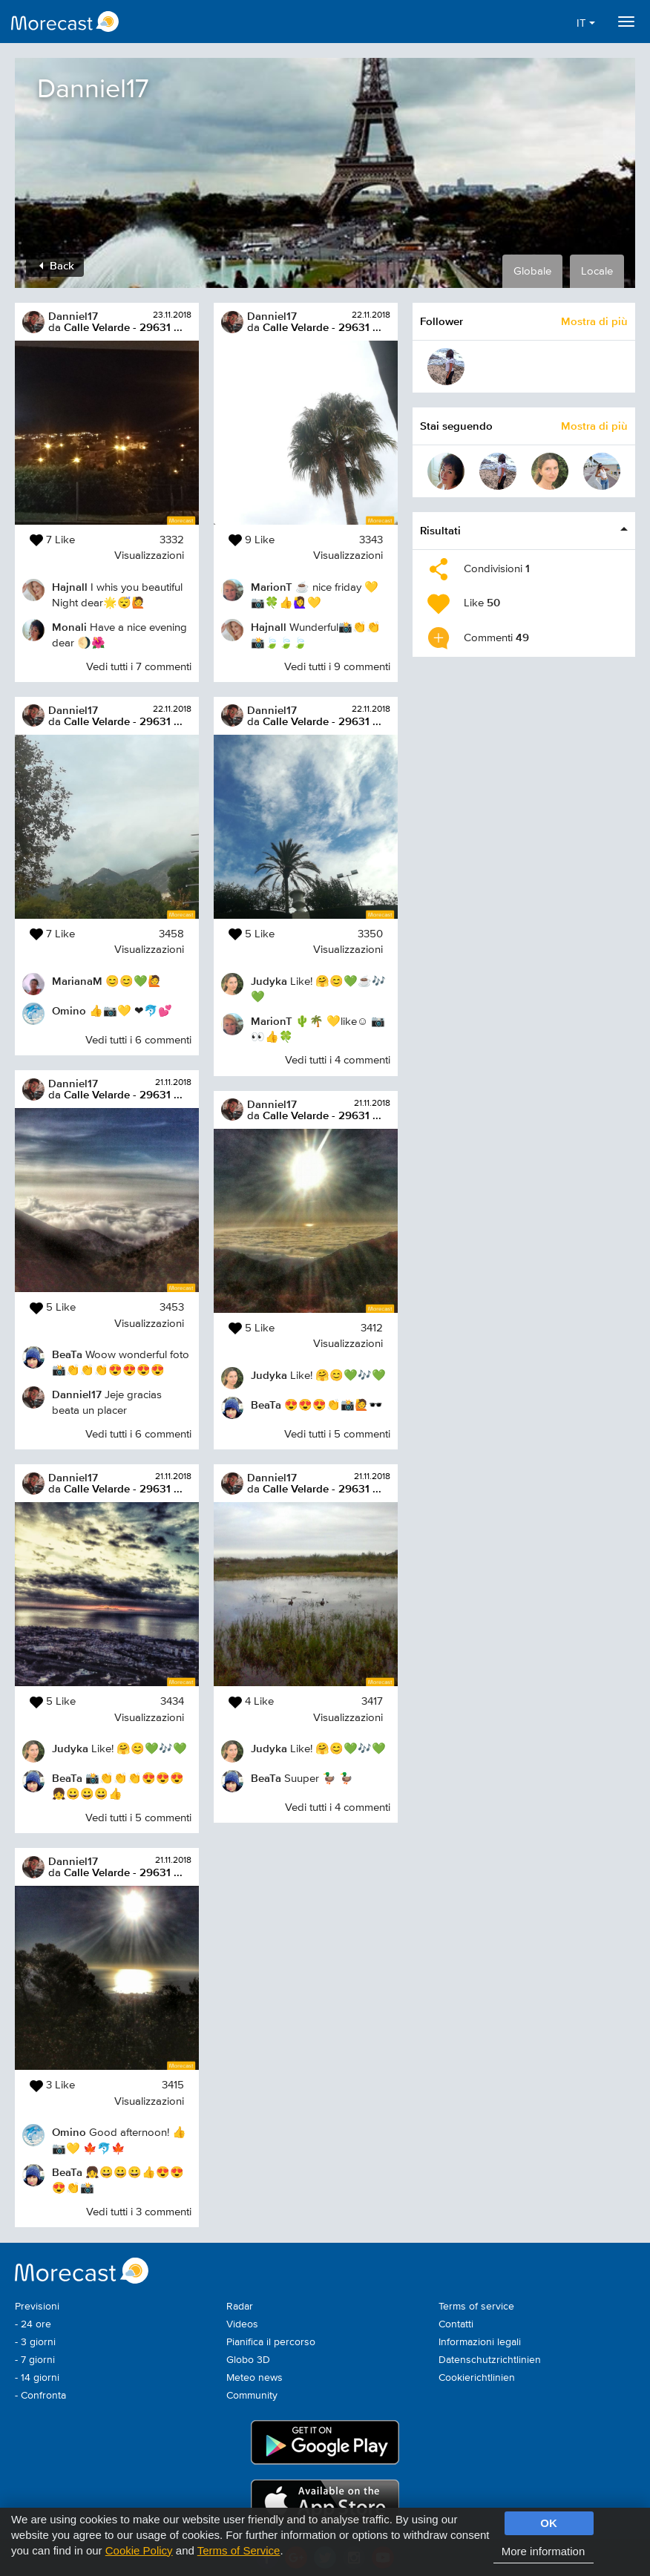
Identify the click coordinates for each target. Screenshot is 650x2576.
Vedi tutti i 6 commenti (138, 1040)
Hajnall (70, 586)
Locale (597, 271)
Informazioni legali (480, 2342)
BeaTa (67, 1354)
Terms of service (476, 2306)
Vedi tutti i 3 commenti (138, 2212)
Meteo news (254, 2378)
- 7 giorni (35, 2360)
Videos (242, 2324)
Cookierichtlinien (477, 2378)
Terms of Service (238, 2550)
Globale (532, 271)
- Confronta (40, 2395)
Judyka (70, 1748)
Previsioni (37, 2306)
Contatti (456, 2324)
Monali (69, 626)
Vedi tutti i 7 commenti (138, 666)
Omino (69, 1010)
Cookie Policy (139, 2550)
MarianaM (77, 980)
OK (548, 2523)
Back (56, 265)
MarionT (271, 586)
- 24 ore (33, 2324)
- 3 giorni (35, 2342)
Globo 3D (248, 2360)
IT (586, 23)
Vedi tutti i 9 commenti (337, 666)
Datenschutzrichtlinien (490, 2360)
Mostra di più (594, 321)
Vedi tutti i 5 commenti (138, 1817)
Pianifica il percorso (270, 2342)
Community (252, 2395)
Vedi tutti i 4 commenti (337, 1060)
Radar (239, 2306)
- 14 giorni (37, 2378)
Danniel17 (73, 315)
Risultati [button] (440, 530)
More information (543, 2551)
